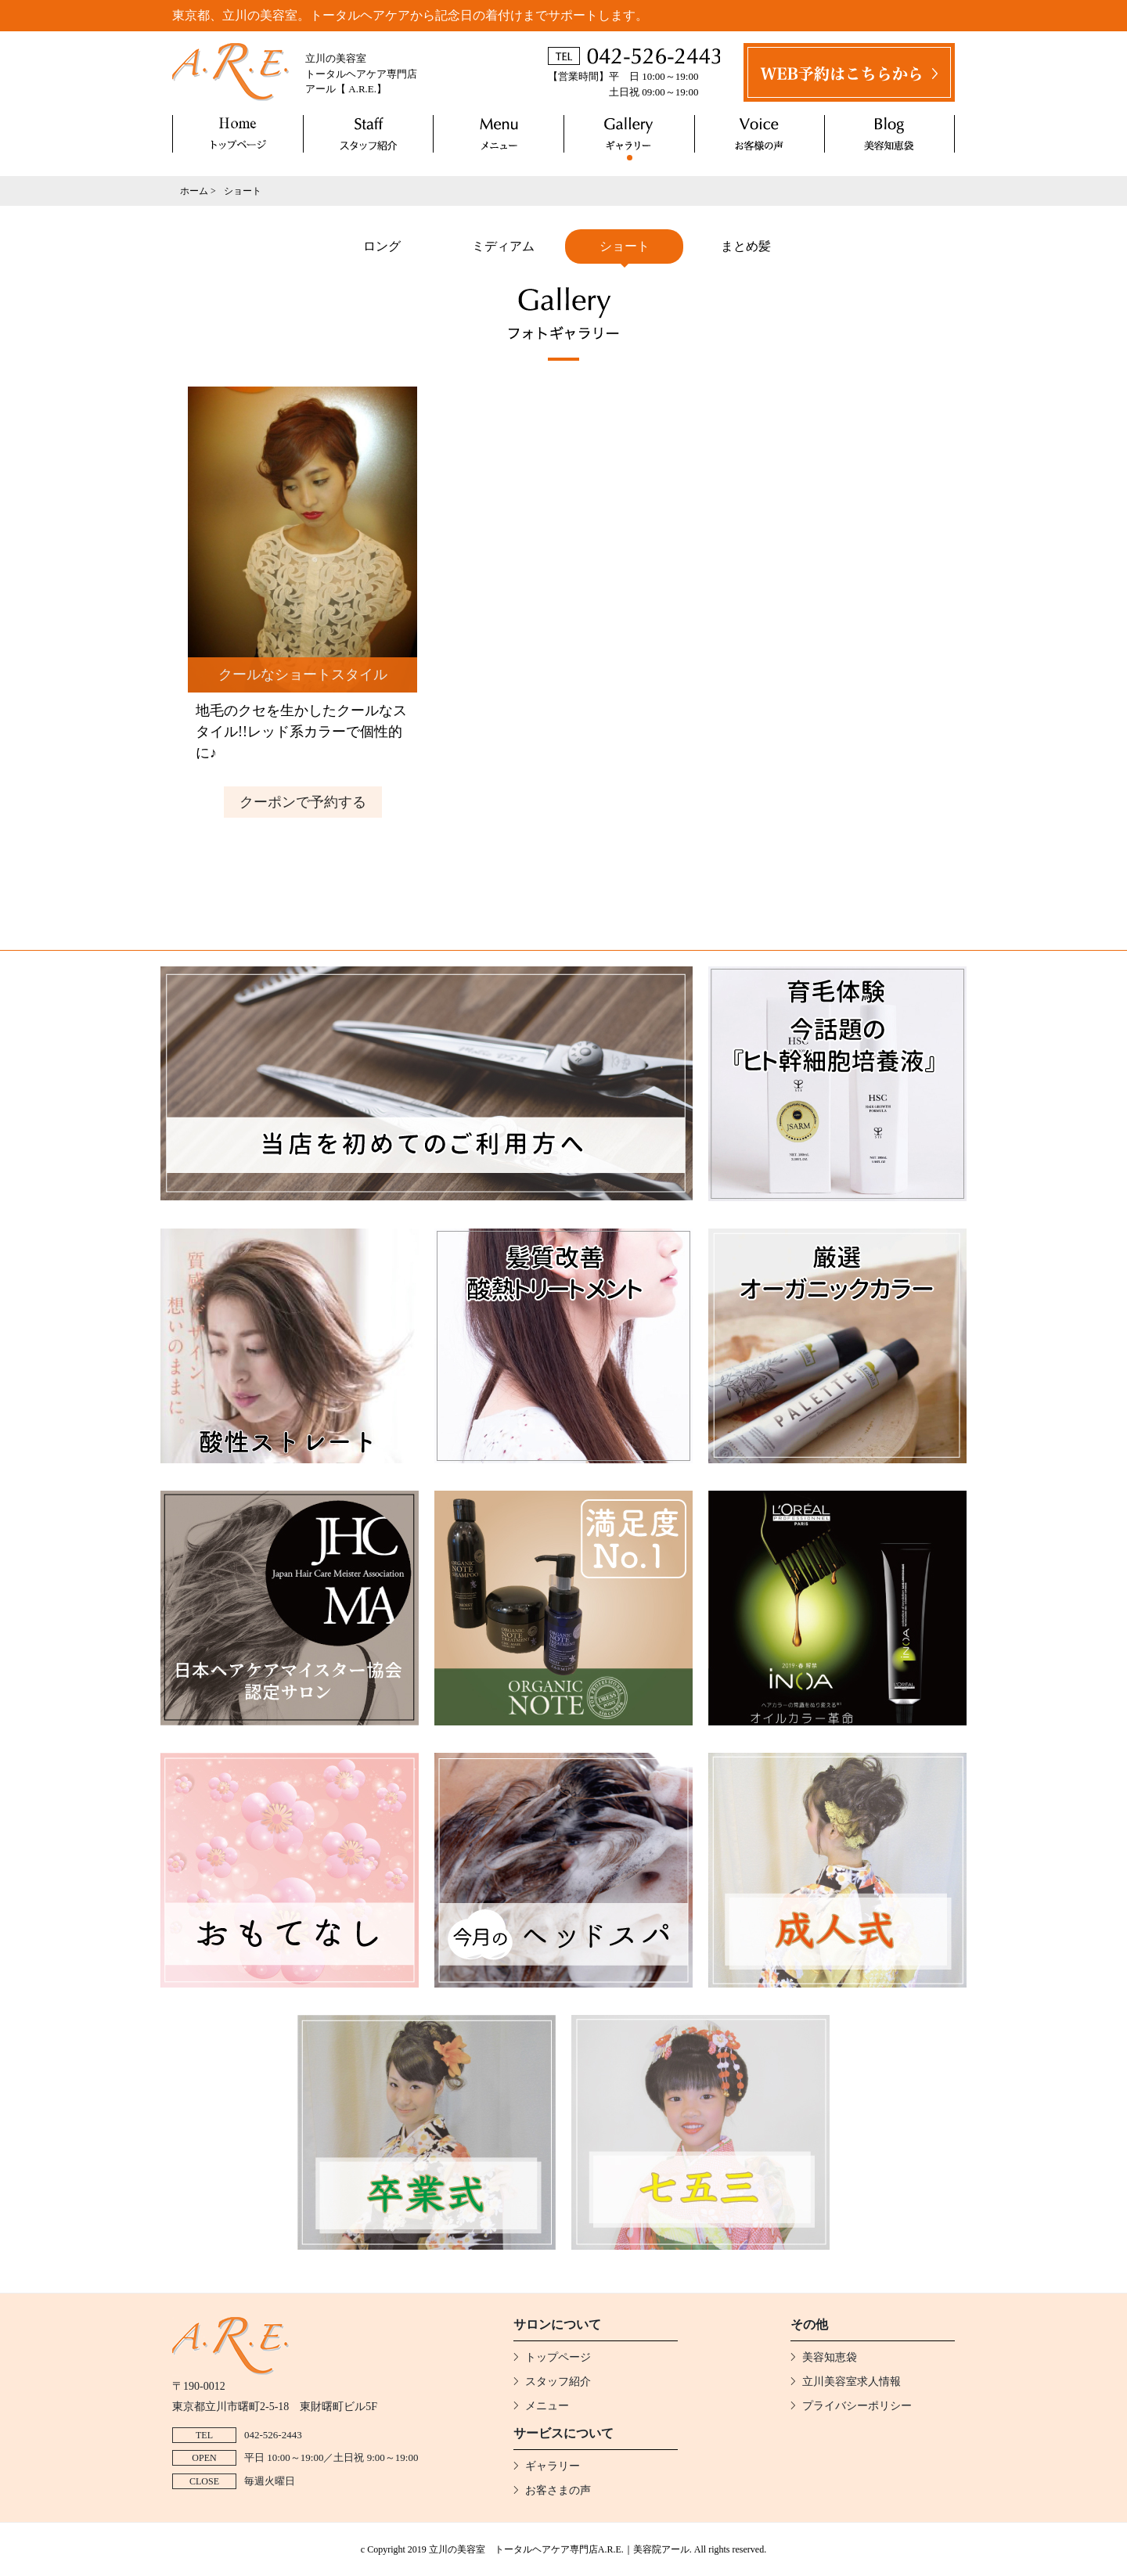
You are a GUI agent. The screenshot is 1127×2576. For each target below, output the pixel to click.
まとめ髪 (746, 246)
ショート (625, 246)
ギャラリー (629, 134)
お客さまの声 (760, 134)
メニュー (499, 134)
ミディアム (503, 246)
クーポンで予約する (302, 802)
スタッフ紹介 (369, 134)
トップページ (238, 134)
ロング (382, 246)
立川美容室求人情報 (851, 2381)
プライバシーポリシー (857, 2406)
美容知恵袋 (889, 134)
